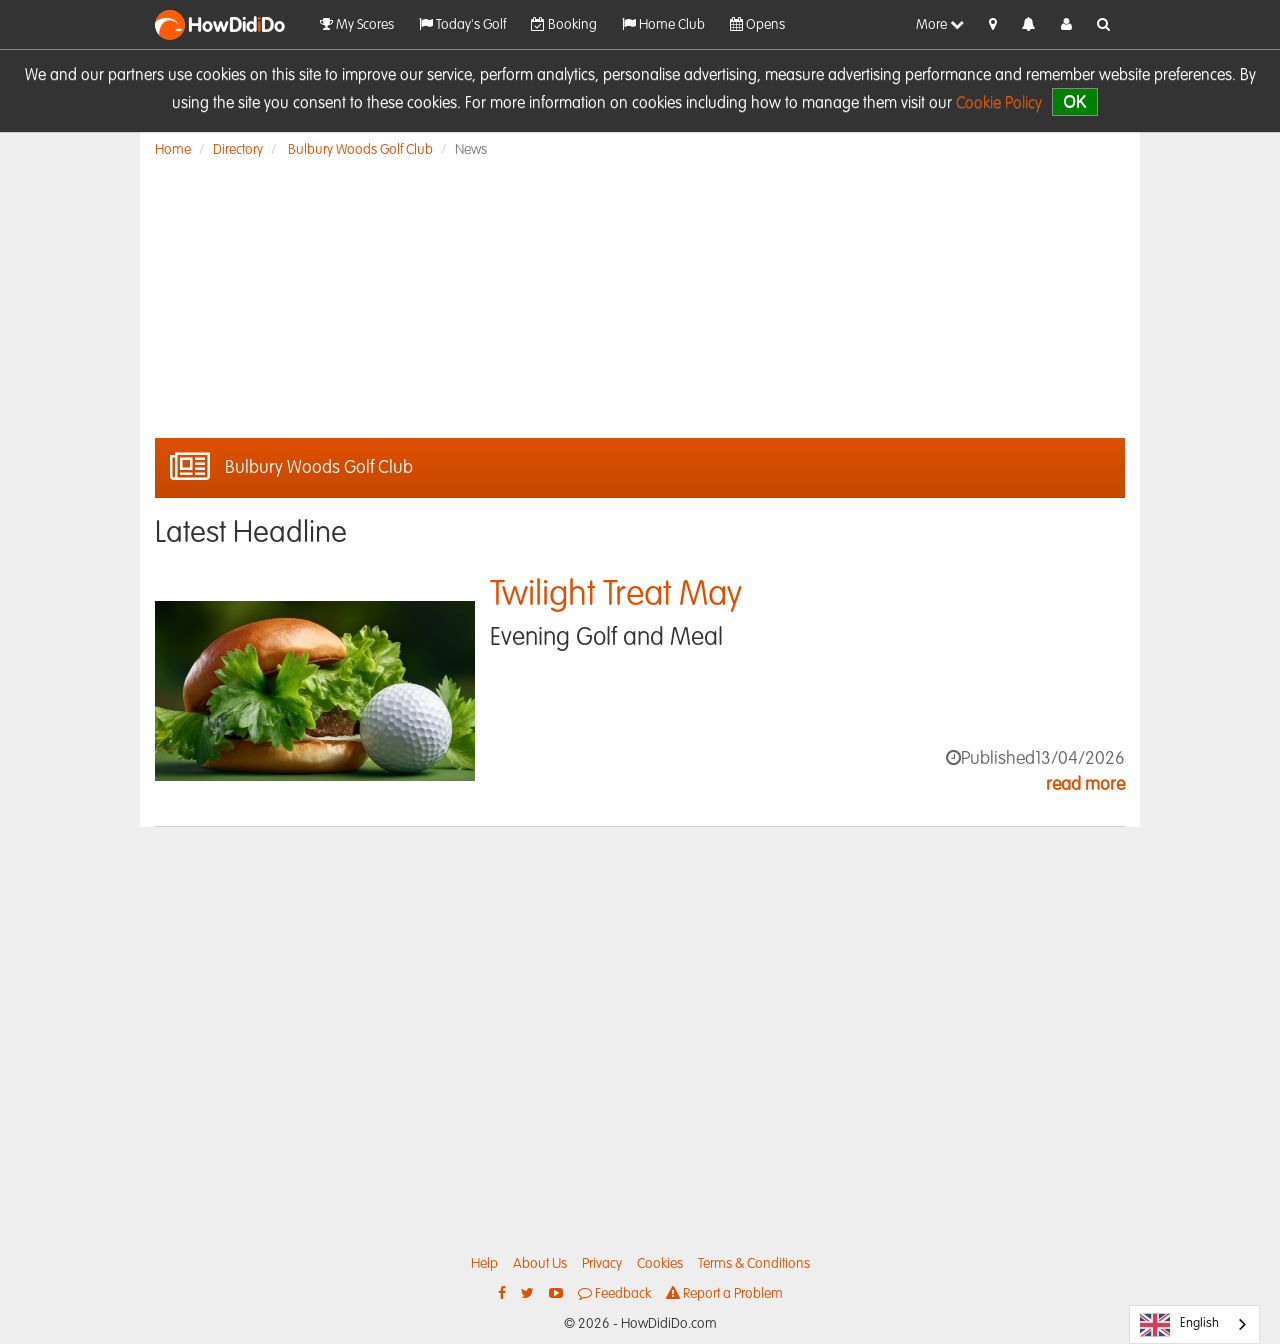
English (1179, 1325)
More (940, 24)
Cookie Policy (999, 104)
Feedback (614, 1293)
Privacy (602, 1264)
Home (173, 150)
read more (1085, 785)
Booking (564, 24)
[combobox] (1194, 1324)
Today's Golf (462, 24)
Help (484, 1264)
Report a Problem (724, 1293)
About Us (540, 1264)
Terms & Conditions (754, 1264)
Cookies (660, 1264)
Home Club (663, 24)
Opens (757, 24)
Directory (238, 150)
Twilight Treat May (616, 595)
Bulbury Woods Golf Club (360, 150)
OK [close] (1074, 101)
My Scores (357, 24)
